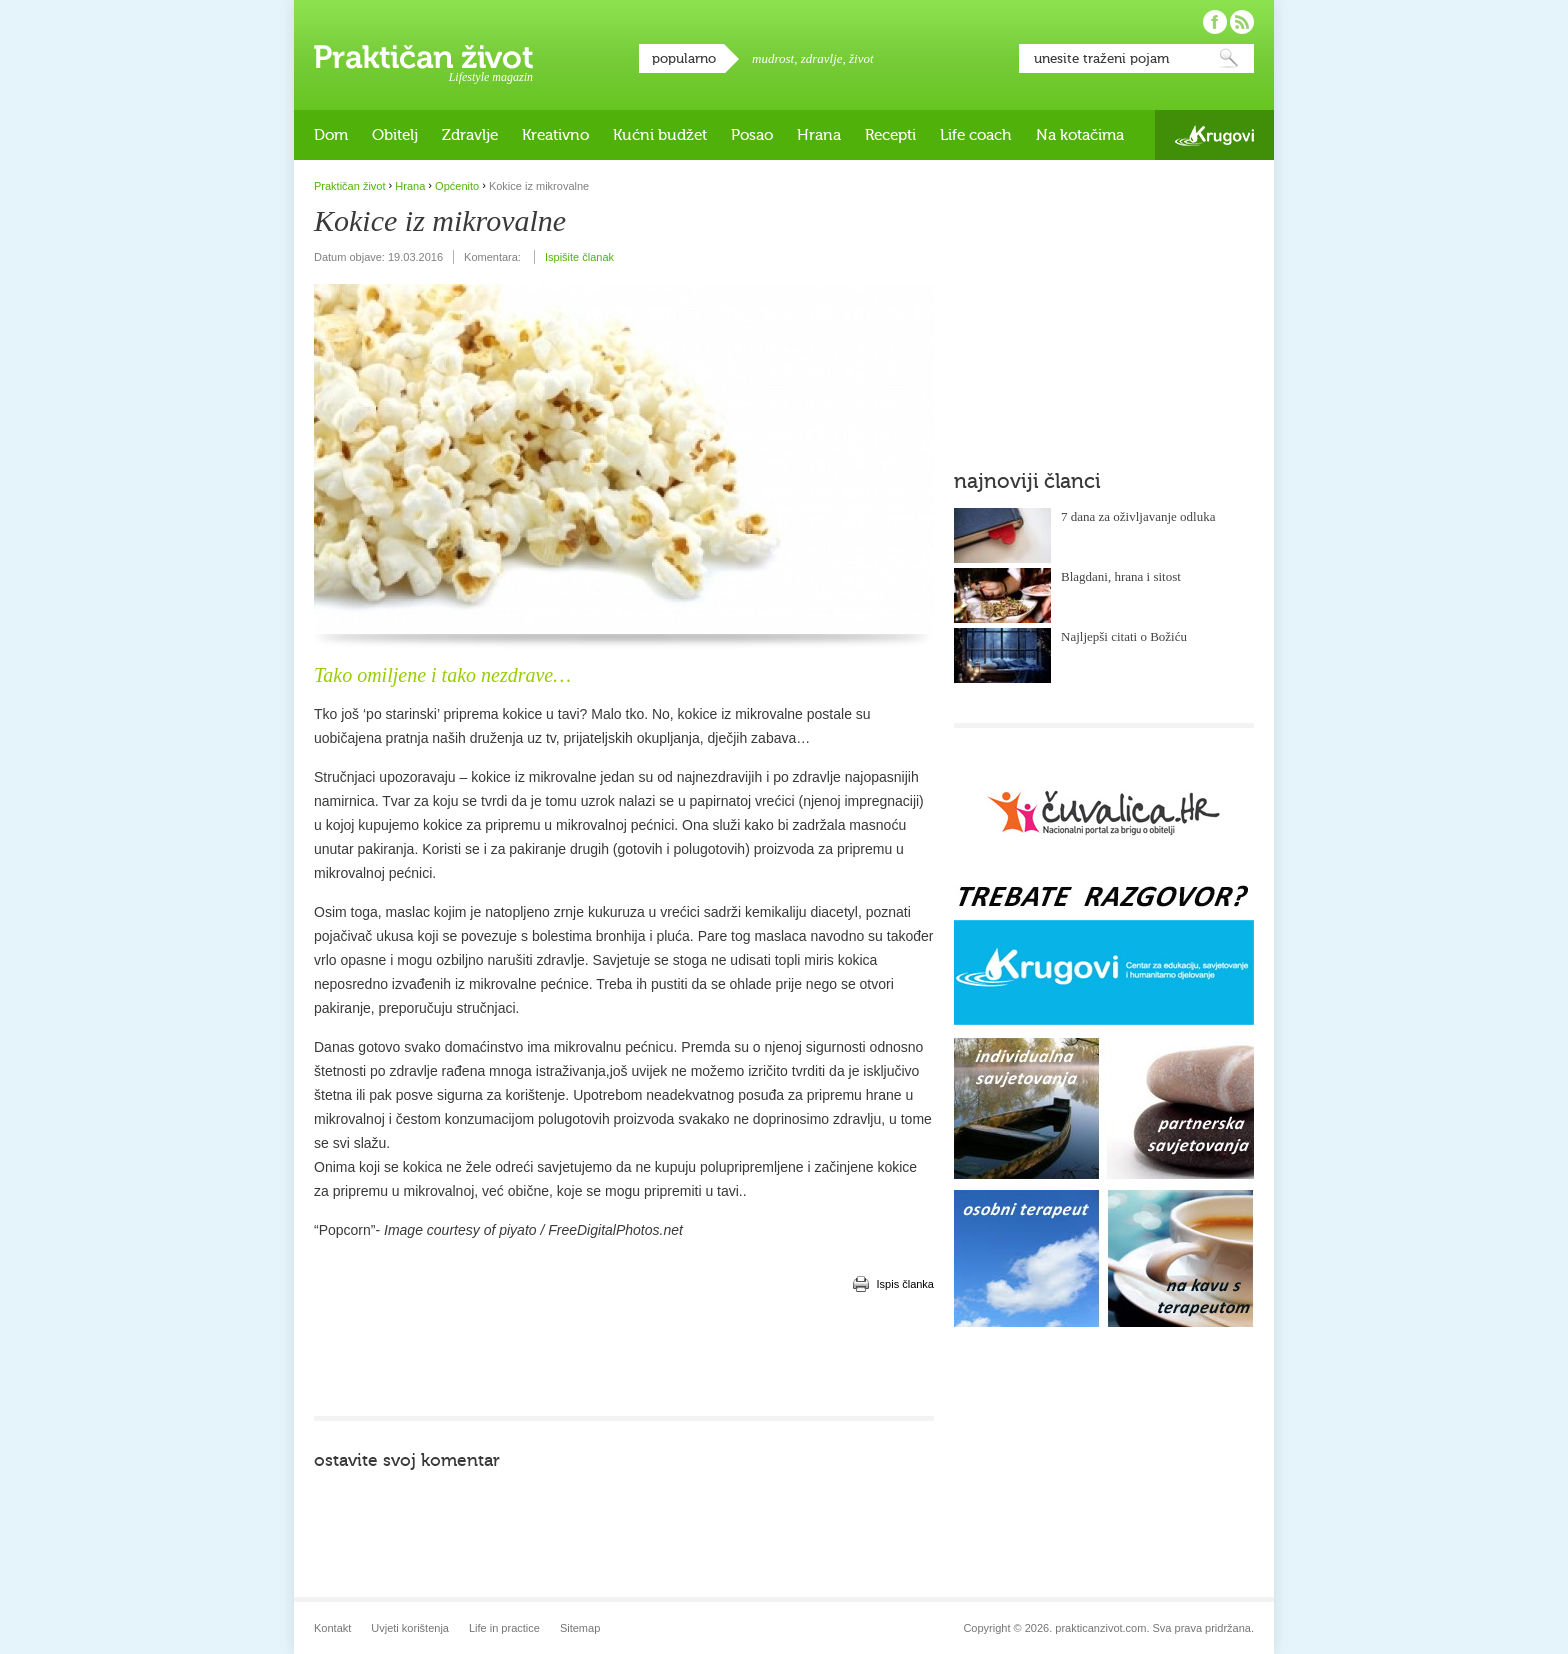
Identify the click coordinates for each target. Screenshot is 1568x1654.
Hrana (819, 135)
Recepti (890, 135)
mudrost (773, 58)
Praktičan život (423, 57)
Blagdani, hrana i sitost (1121, 576)
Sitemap (580, 1628)
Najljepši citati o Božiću (1124, 636)
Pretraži (1229, 58)
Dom (331, 135)
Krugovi (1214, 135)
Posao (752, 135)
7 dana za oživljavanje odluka (1138, 516)
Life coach (976, 135)
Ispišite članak (579, 257)
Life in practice (504, 1628)
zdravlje (822, 58)
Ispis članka (905, 1284)
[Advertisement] (624, 1356)
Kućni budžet (660, 135)
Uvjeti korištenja (410, 1628)
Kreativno (555, 135)
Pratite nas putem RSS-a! (1242, 22)
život (861, 58)
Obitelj (395, 135)
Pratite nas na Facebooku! (1215, 22)
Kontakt (332, 1628)
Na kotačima (1080, 135)
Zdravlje (470, 135)
